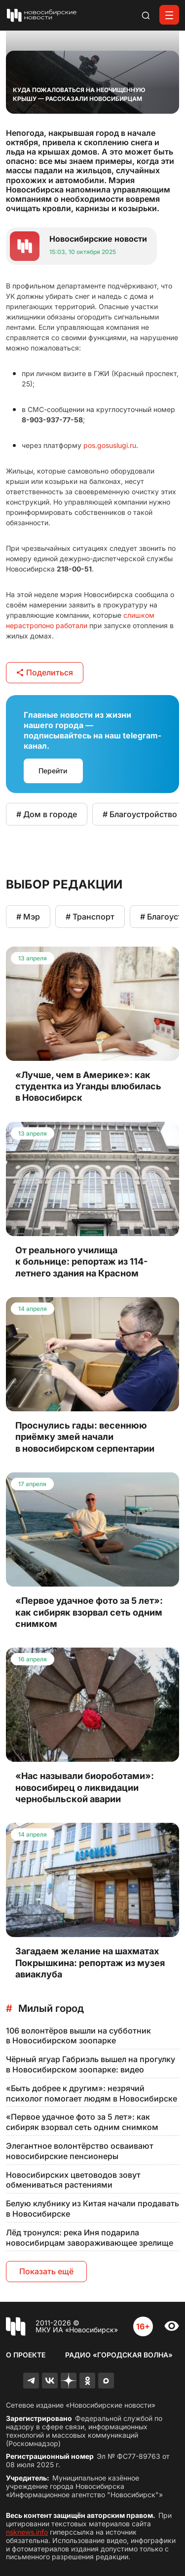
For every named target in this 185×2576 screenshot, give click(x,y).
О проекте (25, 2355)
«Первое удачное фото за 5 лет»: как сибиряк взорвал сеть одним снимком (82, 2122)
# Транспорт (90, 917)
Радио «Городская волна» (119, 2355)
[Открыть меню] (169, 15)
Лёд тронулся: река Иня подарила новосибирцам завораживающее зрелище (89, 2237)
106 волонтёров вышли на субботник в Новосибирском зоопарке (78, 2036)
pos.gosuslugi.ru (109, 445)
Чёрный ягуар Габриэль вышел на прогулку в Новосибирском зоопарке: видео (90, 2064)
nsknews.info (27, 2532)
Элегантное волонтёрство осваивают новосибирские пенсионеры (79, 2151)
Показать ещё (46, 2271)
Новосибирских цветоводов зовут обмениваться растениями (73, 2180)
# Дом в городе (46, 814)
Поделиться (44, 672)
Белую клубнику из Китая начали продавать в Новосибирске (92, 2208)
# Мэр (28, 917)
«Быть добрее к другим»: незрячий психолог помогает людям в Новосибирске (91, 2093)
